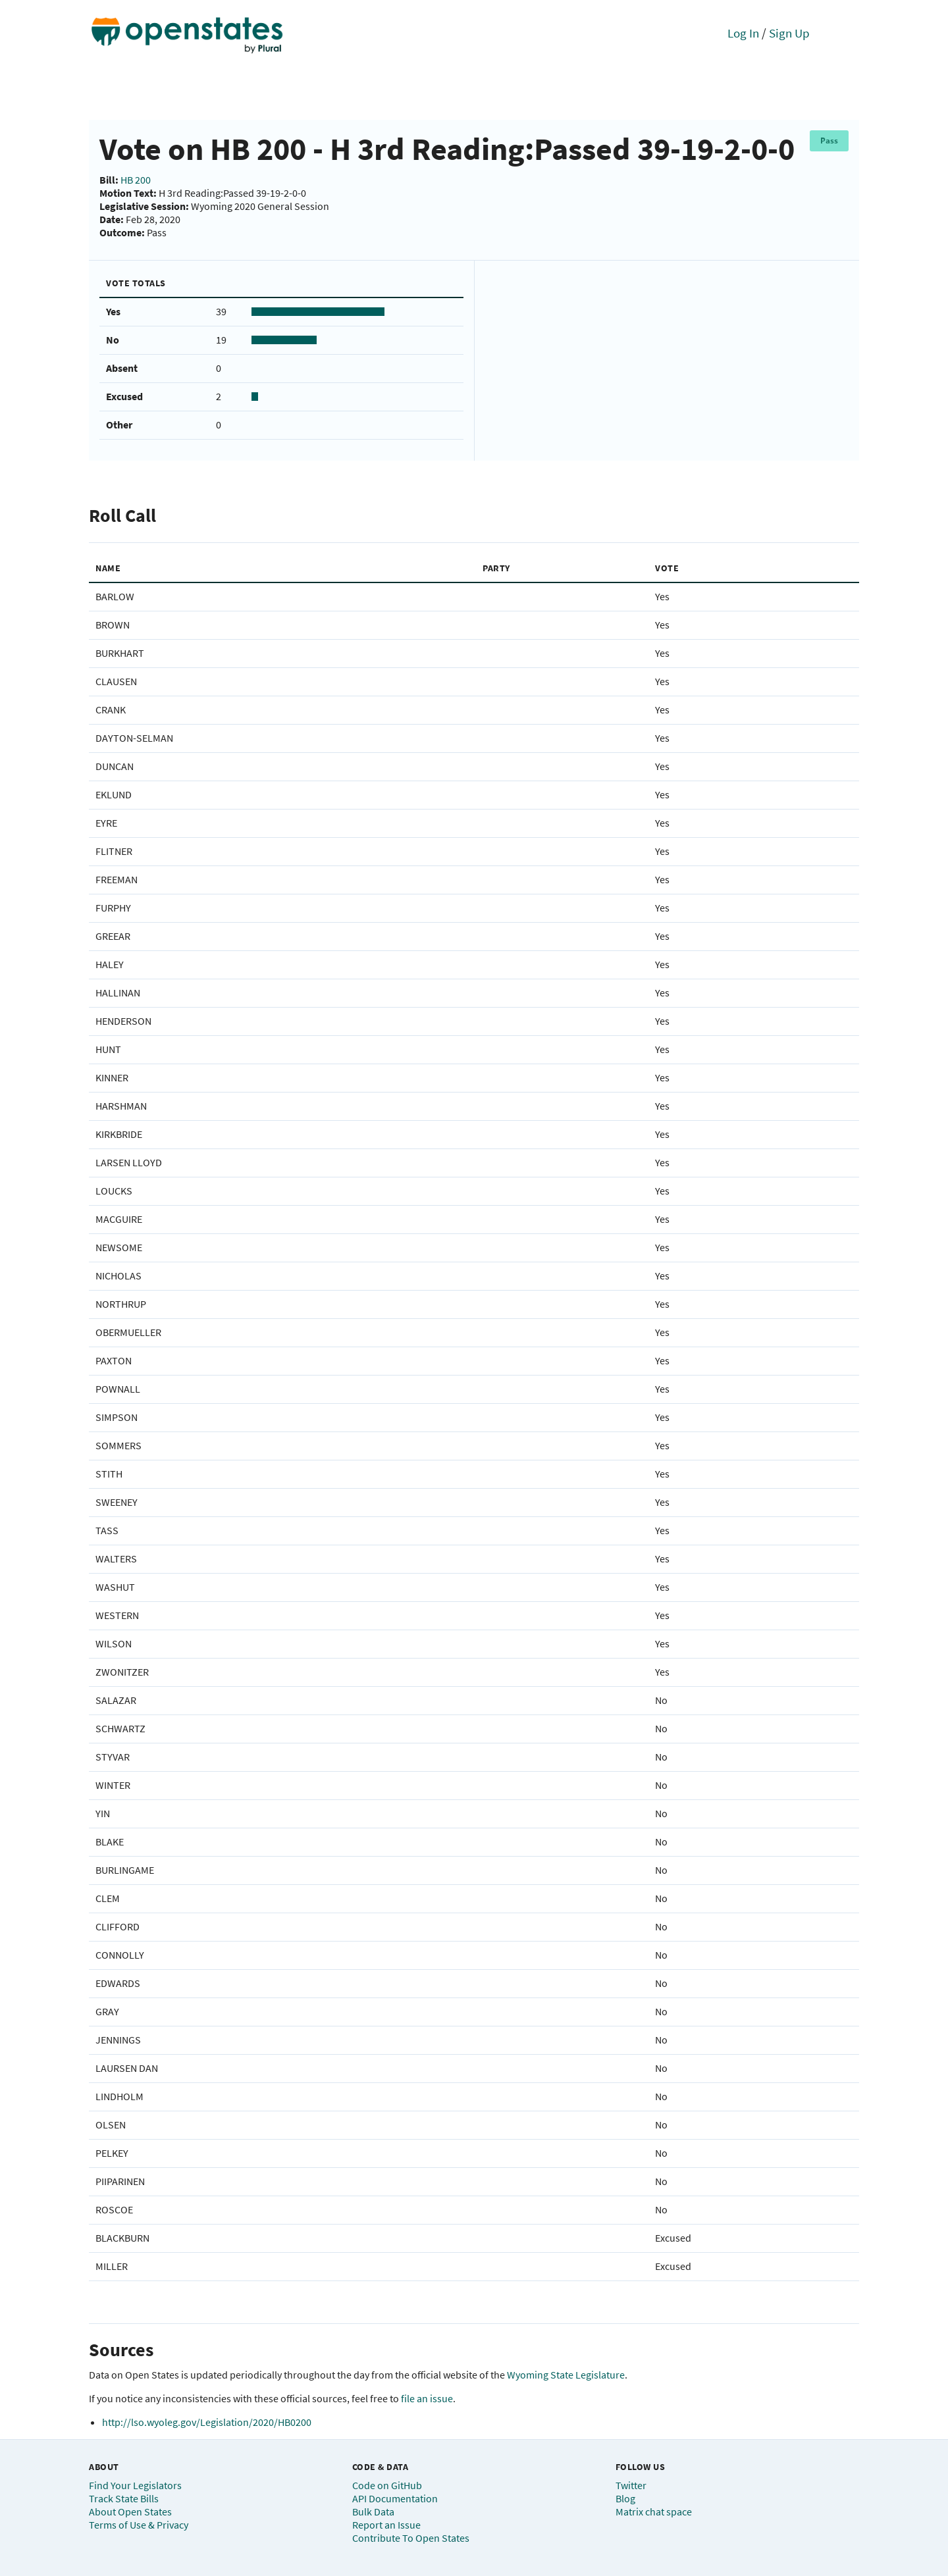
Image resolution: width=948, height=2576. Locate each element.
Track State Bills (124, 2498)
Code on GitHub (387, 2485)
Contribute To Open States (410, 2537)
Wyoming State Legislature (566, 2374)
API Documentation (395, 2498)
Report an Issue (386, 2524)
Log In (743, 33)
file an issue (427, 2398)
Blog (625, 2498)
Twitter (631, 2485)
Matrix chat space (654, 2511)
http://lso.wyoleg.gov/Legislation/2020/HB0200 (206, 2422)
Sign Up (789, 33)
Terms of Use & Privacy (138, 2524)
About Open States (130, 2511)
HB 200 (135, 179)
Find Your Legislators (135, 2485)
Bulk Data (373, 2511)
